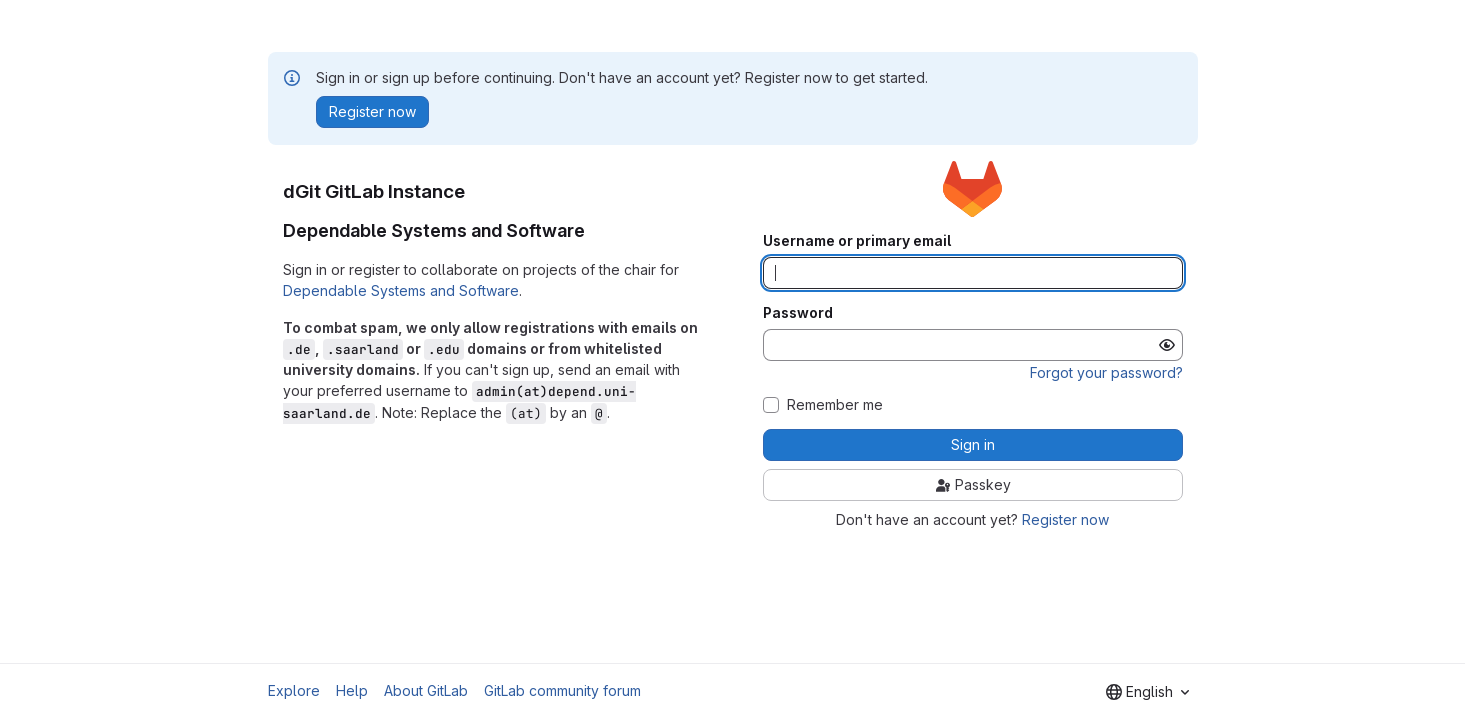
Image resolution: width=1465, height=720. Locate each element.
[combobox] (1147, 692)
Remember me (835, 405)
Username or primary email (857, 241)
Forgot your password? (1106, 372)
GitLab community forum (562, 690)
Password (798, 313)
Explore (294, 690)
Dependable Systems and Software (401, 290)
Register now (1065, 519)
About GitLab (426, 690)
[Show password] (1167, 345)
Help (352, 690)
